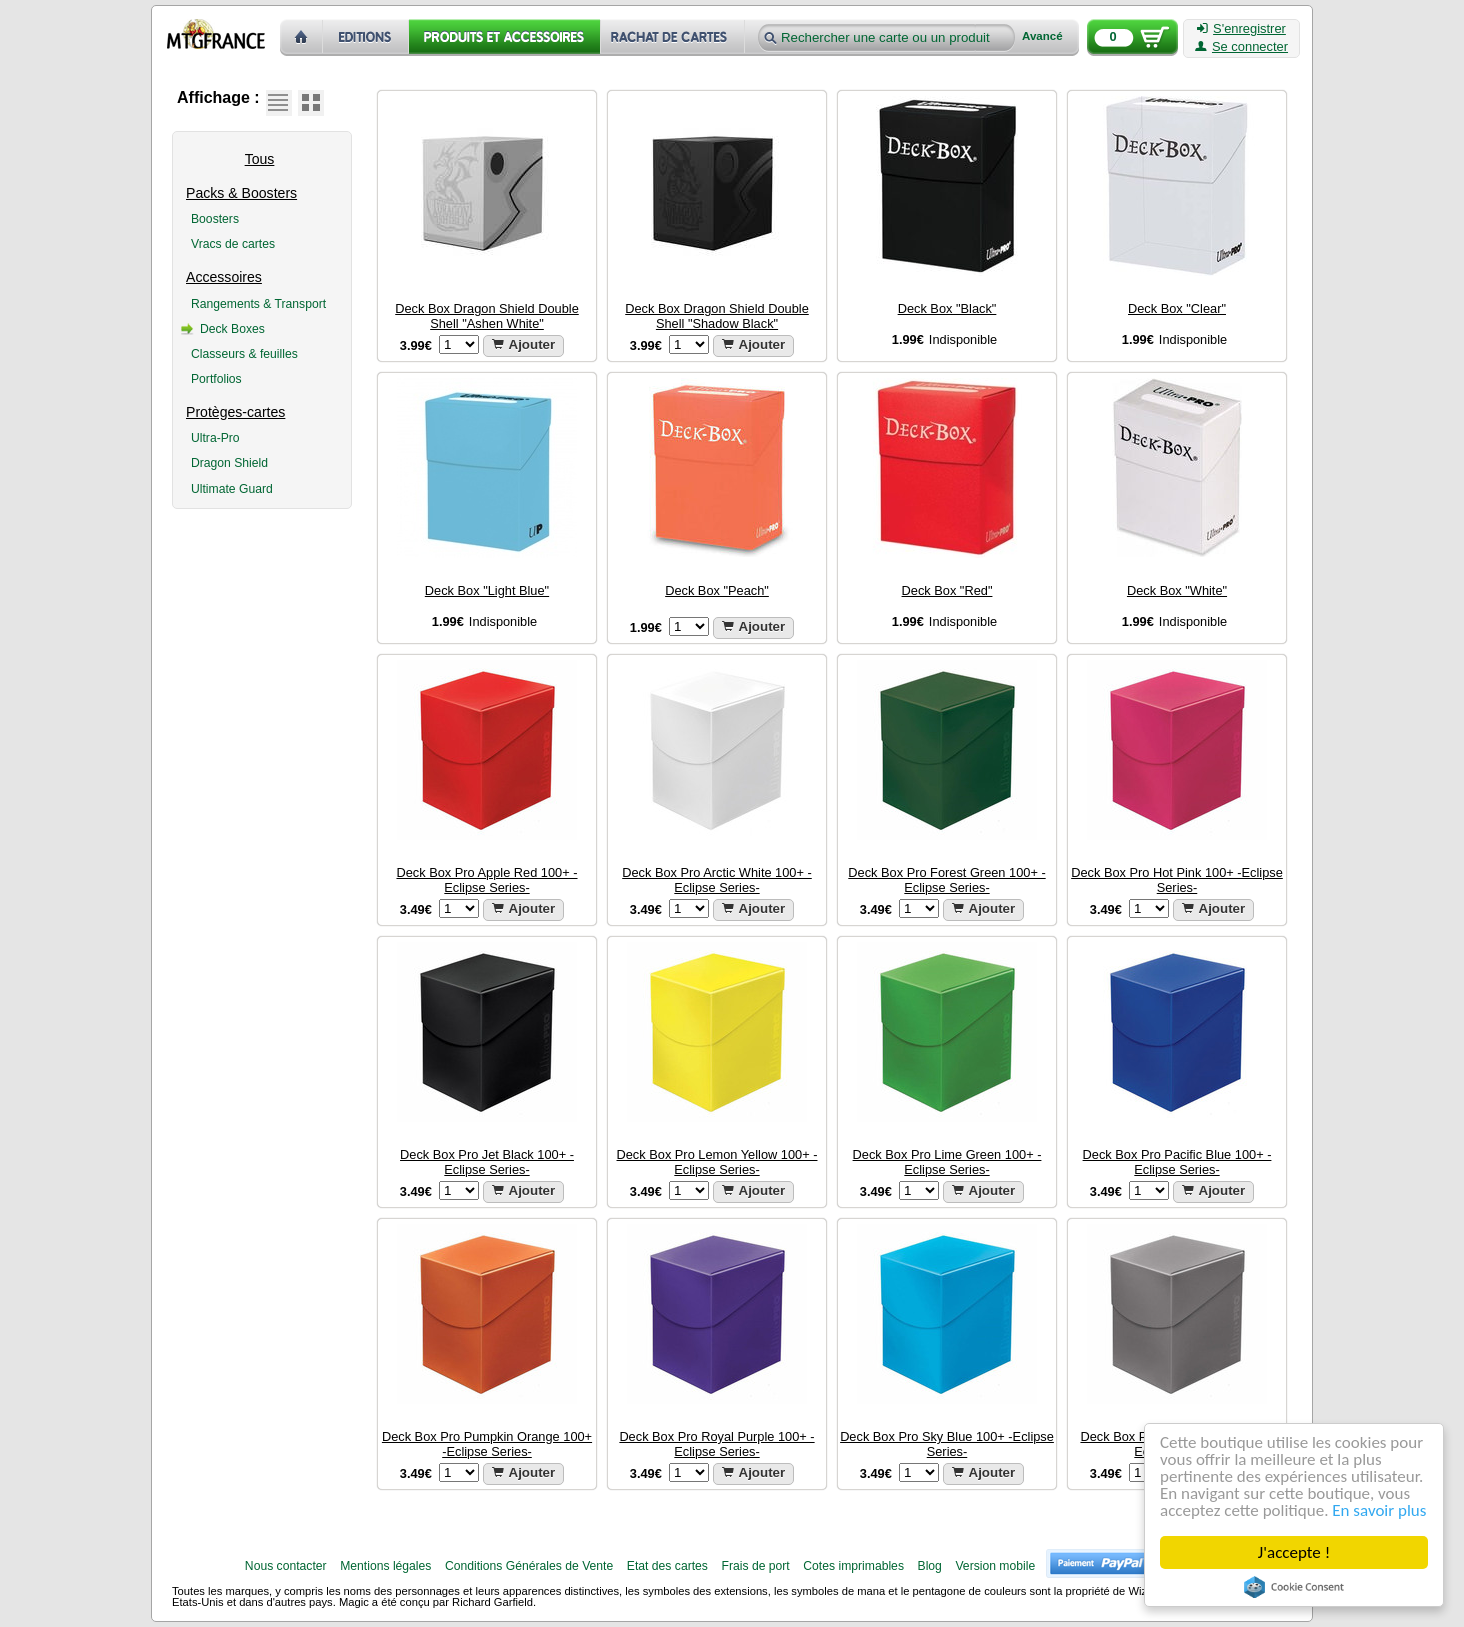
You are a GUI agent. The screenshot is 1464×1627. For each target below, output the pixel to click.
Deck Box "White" (1177, 590)
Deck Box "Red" (947, 590)
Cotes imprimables (853, 1566)
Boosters (215, 219)
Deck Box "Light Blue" (487, 590)
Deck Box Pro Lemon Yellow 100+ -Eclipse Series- (717, 1162)
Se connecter (1241, 47)
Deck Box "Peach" (717, 590)
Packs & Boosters (241, 193)
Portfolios (216, 379)
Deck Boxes (232, 329)
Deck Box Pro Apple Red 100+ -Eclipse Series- (486, 880)
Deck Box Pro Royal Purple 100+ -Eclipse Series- (716, 1444)
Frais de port (755, 1566)
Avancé (1042, 36)
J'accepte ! (1294, 1552)
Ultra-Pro (215, 438)
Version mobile (995, 1566)
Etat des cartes (667, 1566)
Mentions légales (385, 1566)
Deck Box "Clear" (1177, 308)
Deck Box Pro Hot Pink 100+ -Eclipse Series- (1177, 880)
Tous (260, 159)
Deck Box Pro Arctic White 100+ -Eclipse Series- (717, 880)
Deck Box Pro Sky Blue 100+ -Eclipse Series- (947, 1444)
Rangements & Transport (258, 304)
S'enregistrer (1241, 29)
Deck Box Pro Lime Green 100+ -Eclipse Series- (947, 1162)
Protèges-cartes (235, 412)
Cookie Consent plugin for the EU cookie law (1294, 1587)
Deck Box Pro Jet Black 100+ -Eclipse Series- (487, 1162)
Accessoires (224, 277)
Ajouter (524, 344)
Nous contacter (286, 1566)
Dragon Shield (229, 463)
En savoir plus (1379, 1510)
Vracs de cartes (233, 244)
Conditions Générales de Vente (529, 1566)
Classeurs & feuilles (244, 354)
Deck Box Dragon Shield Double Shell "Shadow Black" (717, 316)
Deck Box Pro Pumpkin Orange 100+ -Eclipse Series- (487, 1444)
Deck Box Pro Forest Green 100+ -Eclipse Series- (946, 880)
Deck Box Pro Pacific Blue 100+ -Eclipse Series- (1177, 1162)
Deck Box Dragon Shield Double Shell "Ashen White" (487, 316)
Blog (930, 1566)
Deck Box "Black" (947, 308)
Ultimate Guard (232, 489)
